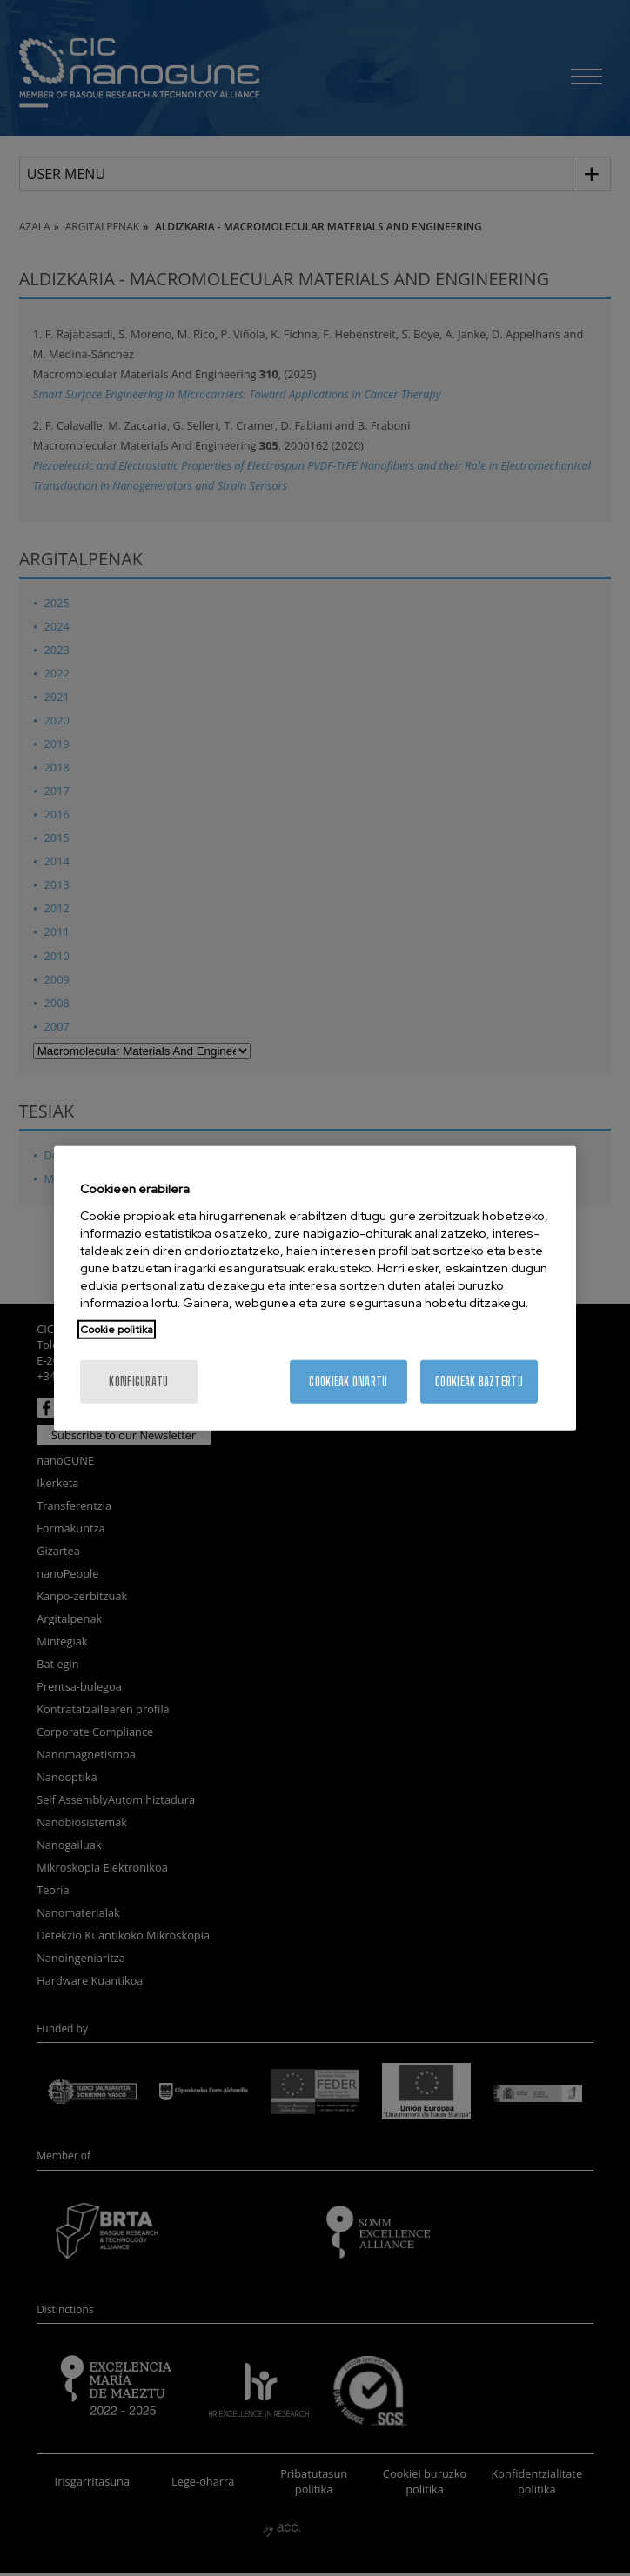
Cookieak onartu (348, 1380)
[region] (315, 1288)
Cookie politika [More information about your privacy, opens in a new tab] (116, 1329)
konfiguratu (138, 1380)
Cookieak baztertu (479, 1380)
